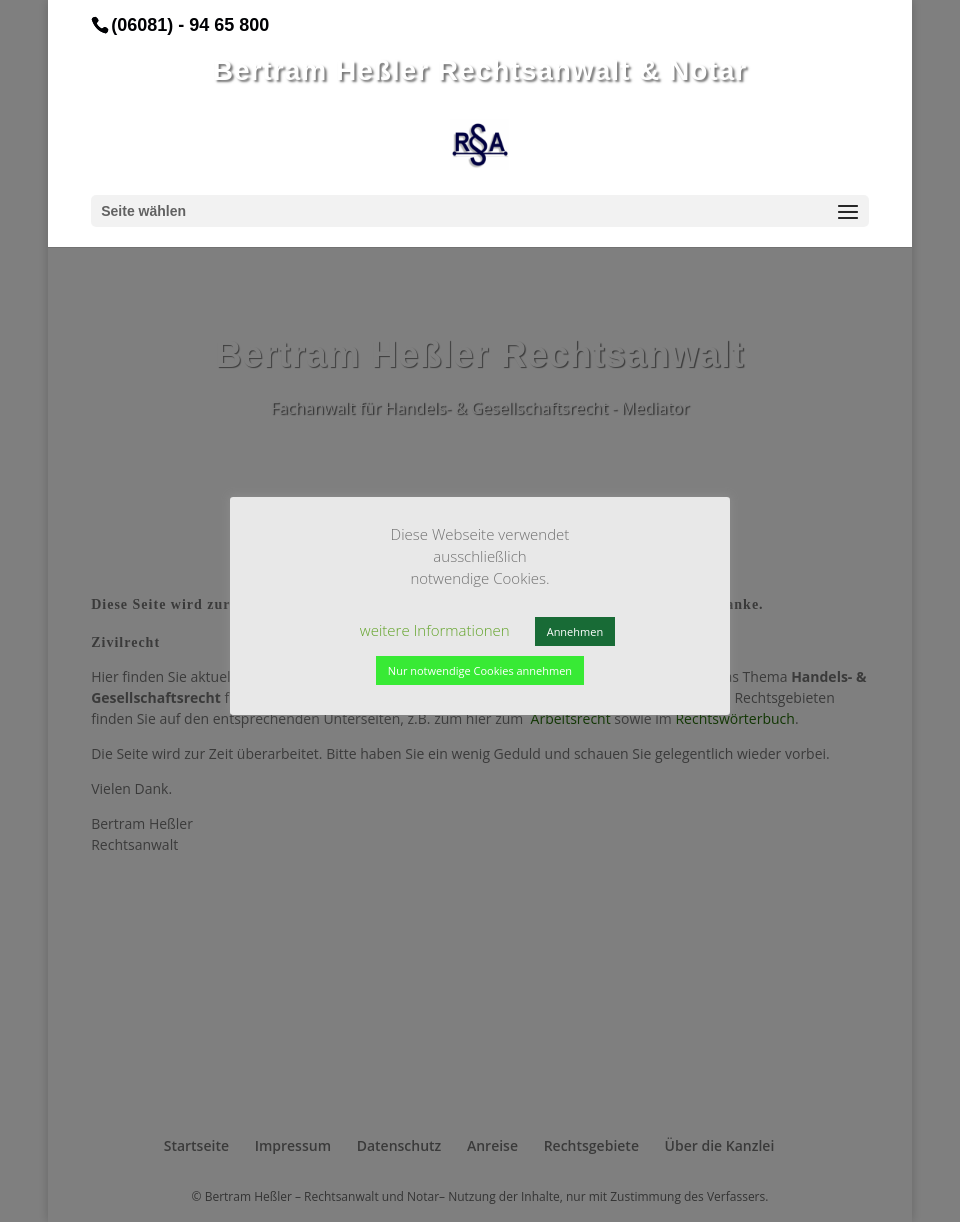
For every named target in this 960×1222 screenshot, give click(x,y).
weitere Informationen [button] (435, 630)
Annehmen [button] (575, 631)
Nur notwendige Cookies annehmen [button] (480, 670)
